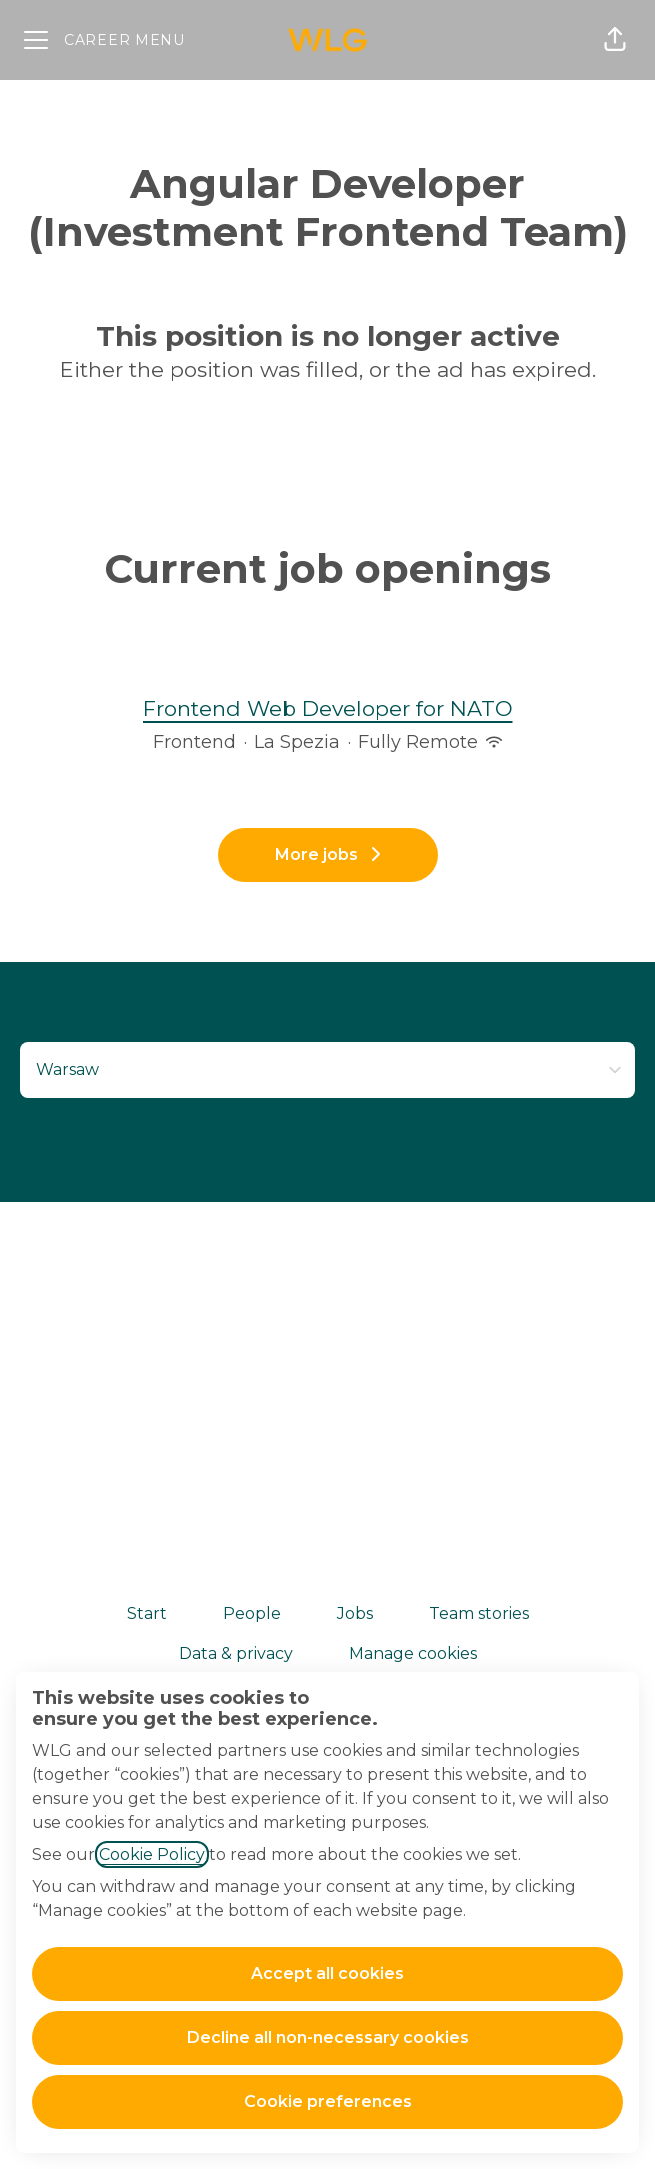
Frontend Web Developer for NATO (328, 709)
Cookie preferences (328, 2101)
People (252, 1613)
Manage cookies (413, 1653)
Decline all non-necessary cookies (328, 2037)
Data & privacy (236, 1653)
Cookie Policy (152, 1854)
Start (147, 1613)
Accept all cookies (327, 1973)
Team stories (479, 1613)
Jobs (355, 1613)
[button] (615, 40)
